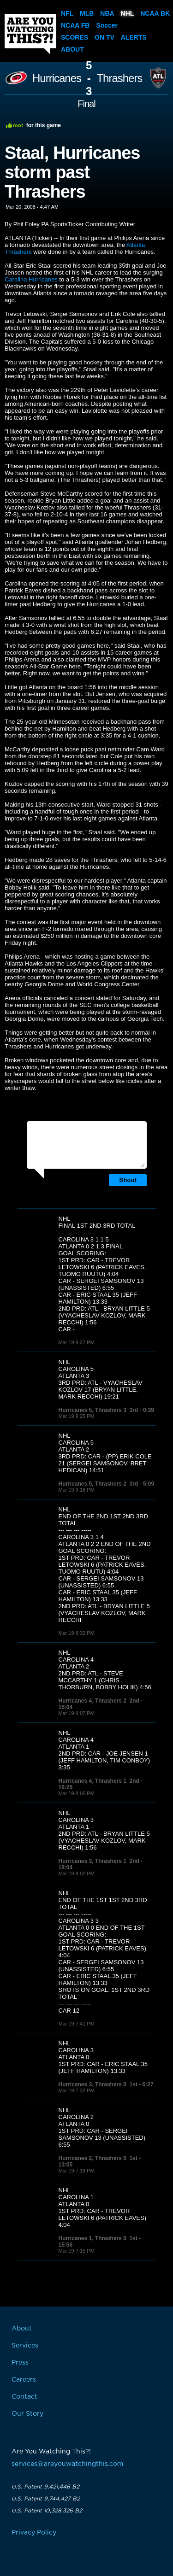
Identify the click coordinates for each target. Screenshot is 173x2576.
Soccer (107, 25)
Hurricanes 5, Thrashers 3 (92, 1410)
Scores (74, 37)
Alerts (134, 37)
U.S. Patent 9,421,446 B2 (45, 2486)
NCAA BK (155, 13)
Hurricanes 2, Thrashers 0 (92, 2158)
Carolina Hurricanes (31, 279)
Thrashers (119, 78)
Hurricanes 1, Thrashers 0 (92, 2238)
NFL (67, 13)
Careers (24, 2380)
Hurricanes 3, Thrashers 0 (92, 2084)
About (72, 49)
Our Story (27, 2414)
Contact (24, 2397)
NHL (127, 13)
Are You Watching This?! (30, 34)
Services (25, 2345)
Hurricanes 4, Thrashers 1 (92, 1781)
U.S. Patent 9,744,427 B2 (46, 2498)
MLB (87, 13)
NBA (107, 13)
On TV (104, 37)
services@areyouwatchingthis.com (67, 2464)
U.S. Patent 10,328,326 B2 (47, 2510)
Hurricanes (56, 78)
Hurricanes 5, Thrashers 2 (92, 1484)
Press (20, 2362)
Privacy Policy (34, 2532)
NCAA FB (75, 25)
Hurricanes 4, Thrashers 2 (92, 1701)
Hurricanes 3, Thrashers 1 (92, 1861)
